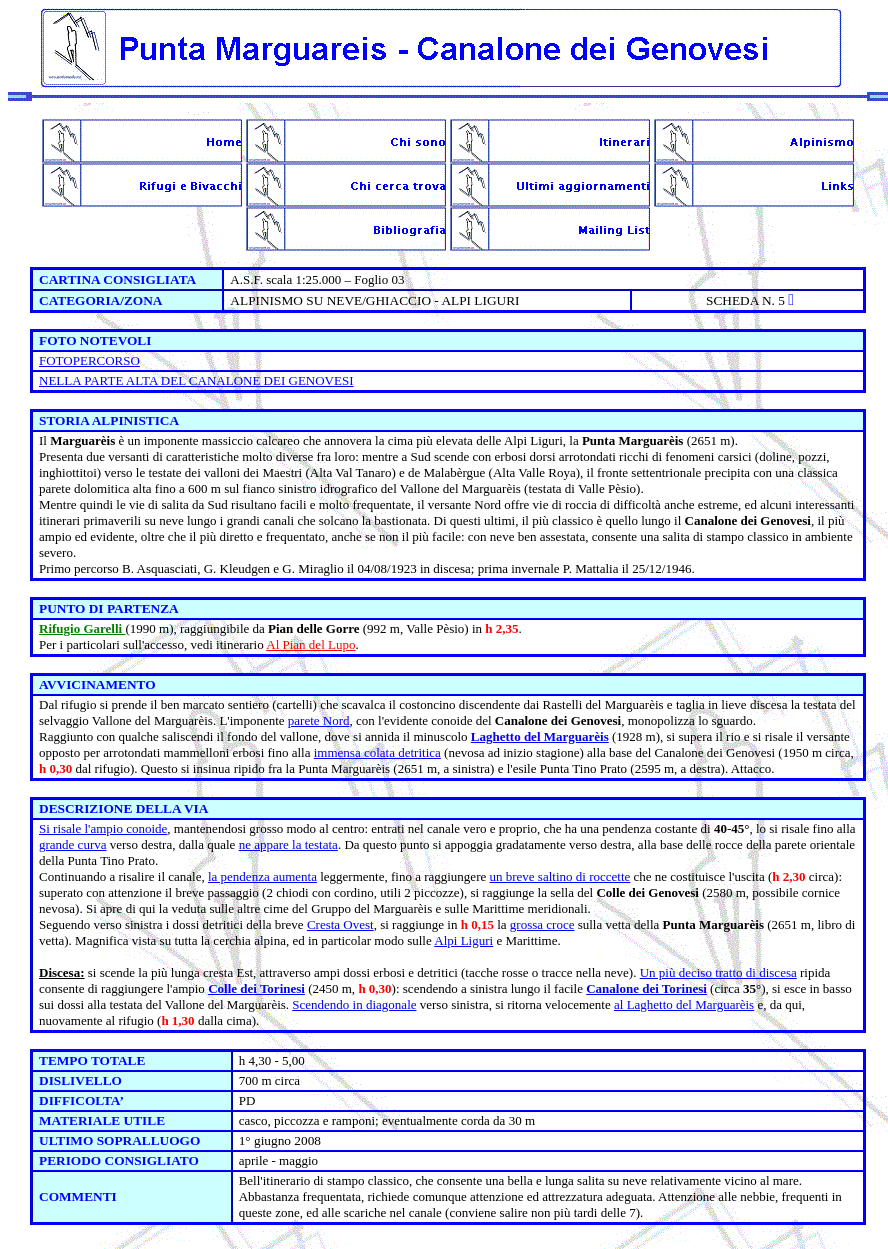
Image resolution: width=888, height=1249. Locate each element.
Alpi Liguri (463, 940)
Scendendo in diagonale (354, 1004)
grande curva (73, 844)
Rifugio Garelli (82, 628)
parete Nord (319, 720)
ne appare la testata (288, 844)
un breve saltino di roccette (560, 876)
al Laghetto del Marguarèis (684, 1004)
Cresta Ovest (340, 924)
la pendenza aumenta (262, 876)
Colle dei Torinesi (256, 988)
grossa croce (542, 924)
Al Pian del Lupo (310, 644)
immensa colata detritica (377, 752)
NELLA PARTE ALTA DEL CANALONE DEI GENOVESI (196, 380)
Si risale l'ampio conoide (103, 828)
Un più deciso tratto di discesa (718, 972)
